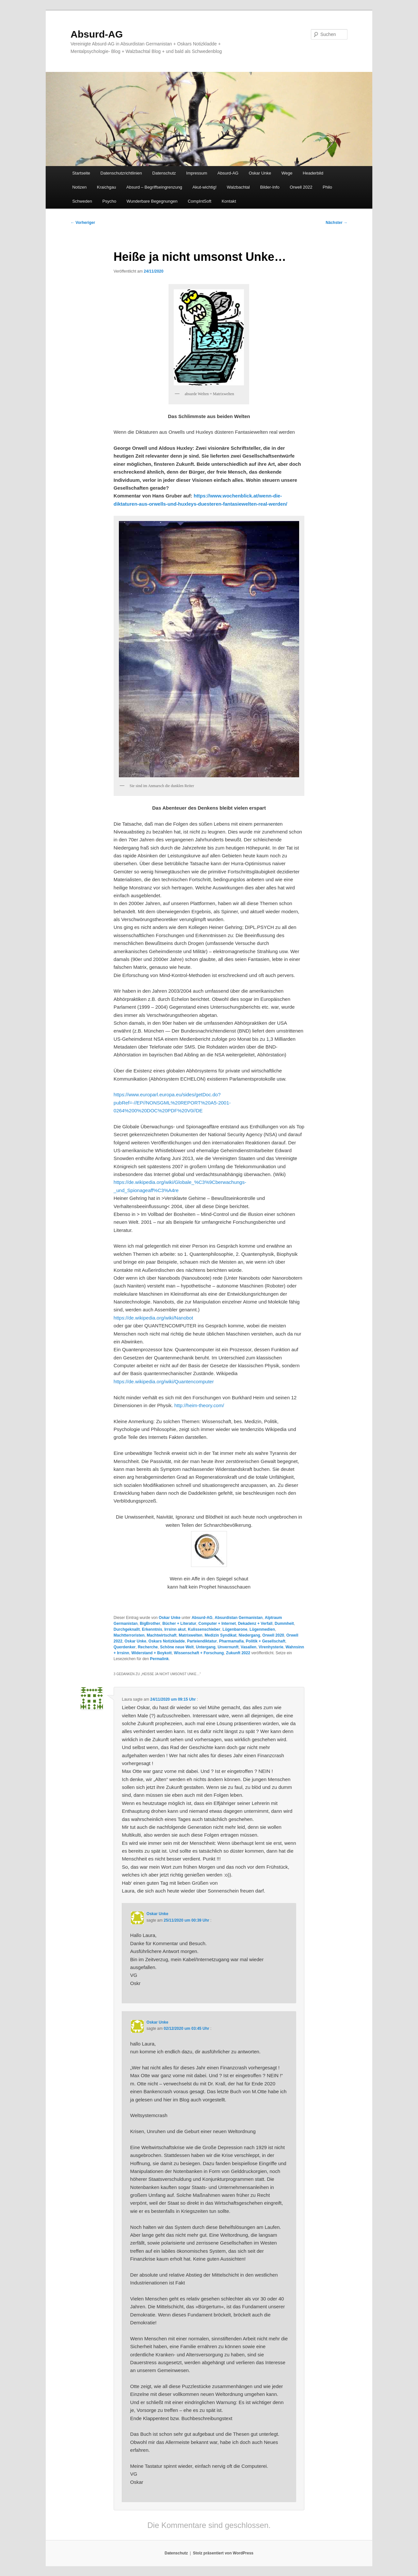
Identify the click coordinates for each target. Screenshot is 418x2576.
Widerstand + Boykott (151, 1653)
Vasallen (248, 1647)
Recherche (148, 1647)
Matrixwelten (190, 1635)
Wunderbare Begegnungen (152, 201)
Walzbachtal (238, 187)
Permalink (159, 1659)
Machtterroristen (129, 1635)
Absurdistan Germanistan (239, 1617)
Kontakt (229, 201)
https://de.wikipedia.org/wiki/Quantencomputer (164, 1381)
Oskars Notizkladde (167, 1641)
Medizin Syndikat (220, 1635)
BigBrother (150, 1623)
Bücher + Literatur (179, 1623)
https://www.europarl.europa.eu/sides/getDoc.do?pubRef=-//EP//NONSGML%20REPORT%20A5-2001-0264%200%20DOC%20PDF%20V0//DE (172, 1102)
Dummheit (284, 1623)
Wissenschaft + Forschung (199, 1653)
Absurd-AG (97, 34)
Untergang (206, 1647)
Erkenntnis (152, 1629)
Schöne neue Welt (177, 1647)
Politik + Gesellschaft (265, 1641)
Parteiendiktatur (202, 1641)
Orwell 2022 (301, 187)
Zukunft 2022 (238, 1653)
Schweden (82, 201)
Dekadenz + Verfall (255, 1623)
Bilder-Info (269, 187)
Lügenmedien (262, 1629)
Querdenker (125, 1647)
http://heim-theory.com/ (199, 1405)
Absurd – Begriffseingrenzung (154, 187)
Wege (287, 173)
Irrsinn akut (174, 1629)
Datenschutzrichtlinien (121, 173)
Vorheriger (83, 222)
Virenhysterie (271, 1647)
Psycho (109, 201)
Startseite (81, 173)
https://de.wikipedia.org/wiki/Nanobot (153, 1318)
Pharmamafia (231, 1641)
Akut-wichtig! (204, 187)
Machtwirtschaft (161, 1635)
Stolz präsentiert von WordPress (223, 2553)
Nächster (336, 222)
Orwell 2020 (273, 1635)
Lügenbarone (234, 1629)
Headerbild (313, 173)
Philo (327, 187)
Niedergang (249, 1635)
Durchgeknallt (127, 1629)
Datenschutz (164, 173)
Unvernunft (227, 1647)
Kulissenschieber (204, 1629)
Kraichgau (106, 187)
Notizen (79, 187)
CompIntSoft (199, 201)
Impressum (196, 173)
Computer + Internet (217, 1623)
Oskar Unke (260, 173)
